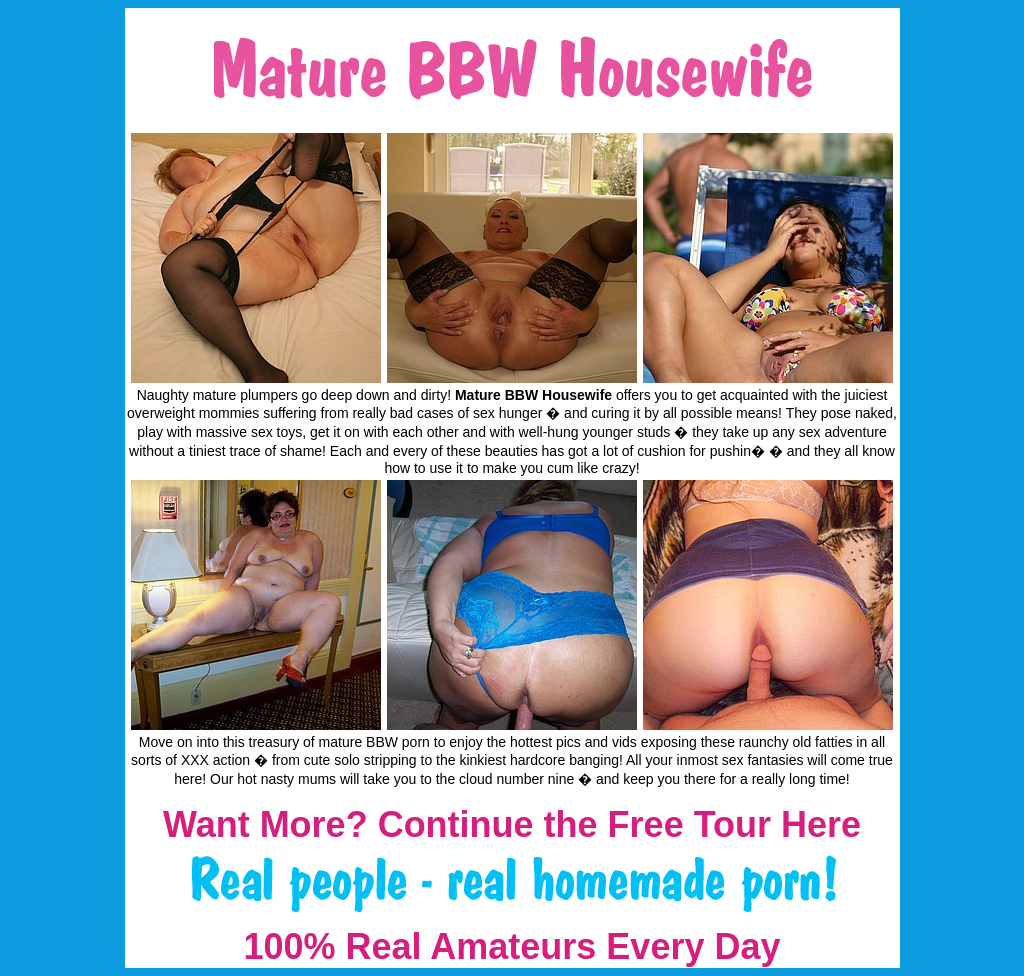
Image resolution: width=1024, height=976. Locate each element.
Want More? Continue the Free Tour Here (512, 824)
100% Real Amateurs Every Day (512, 946)
